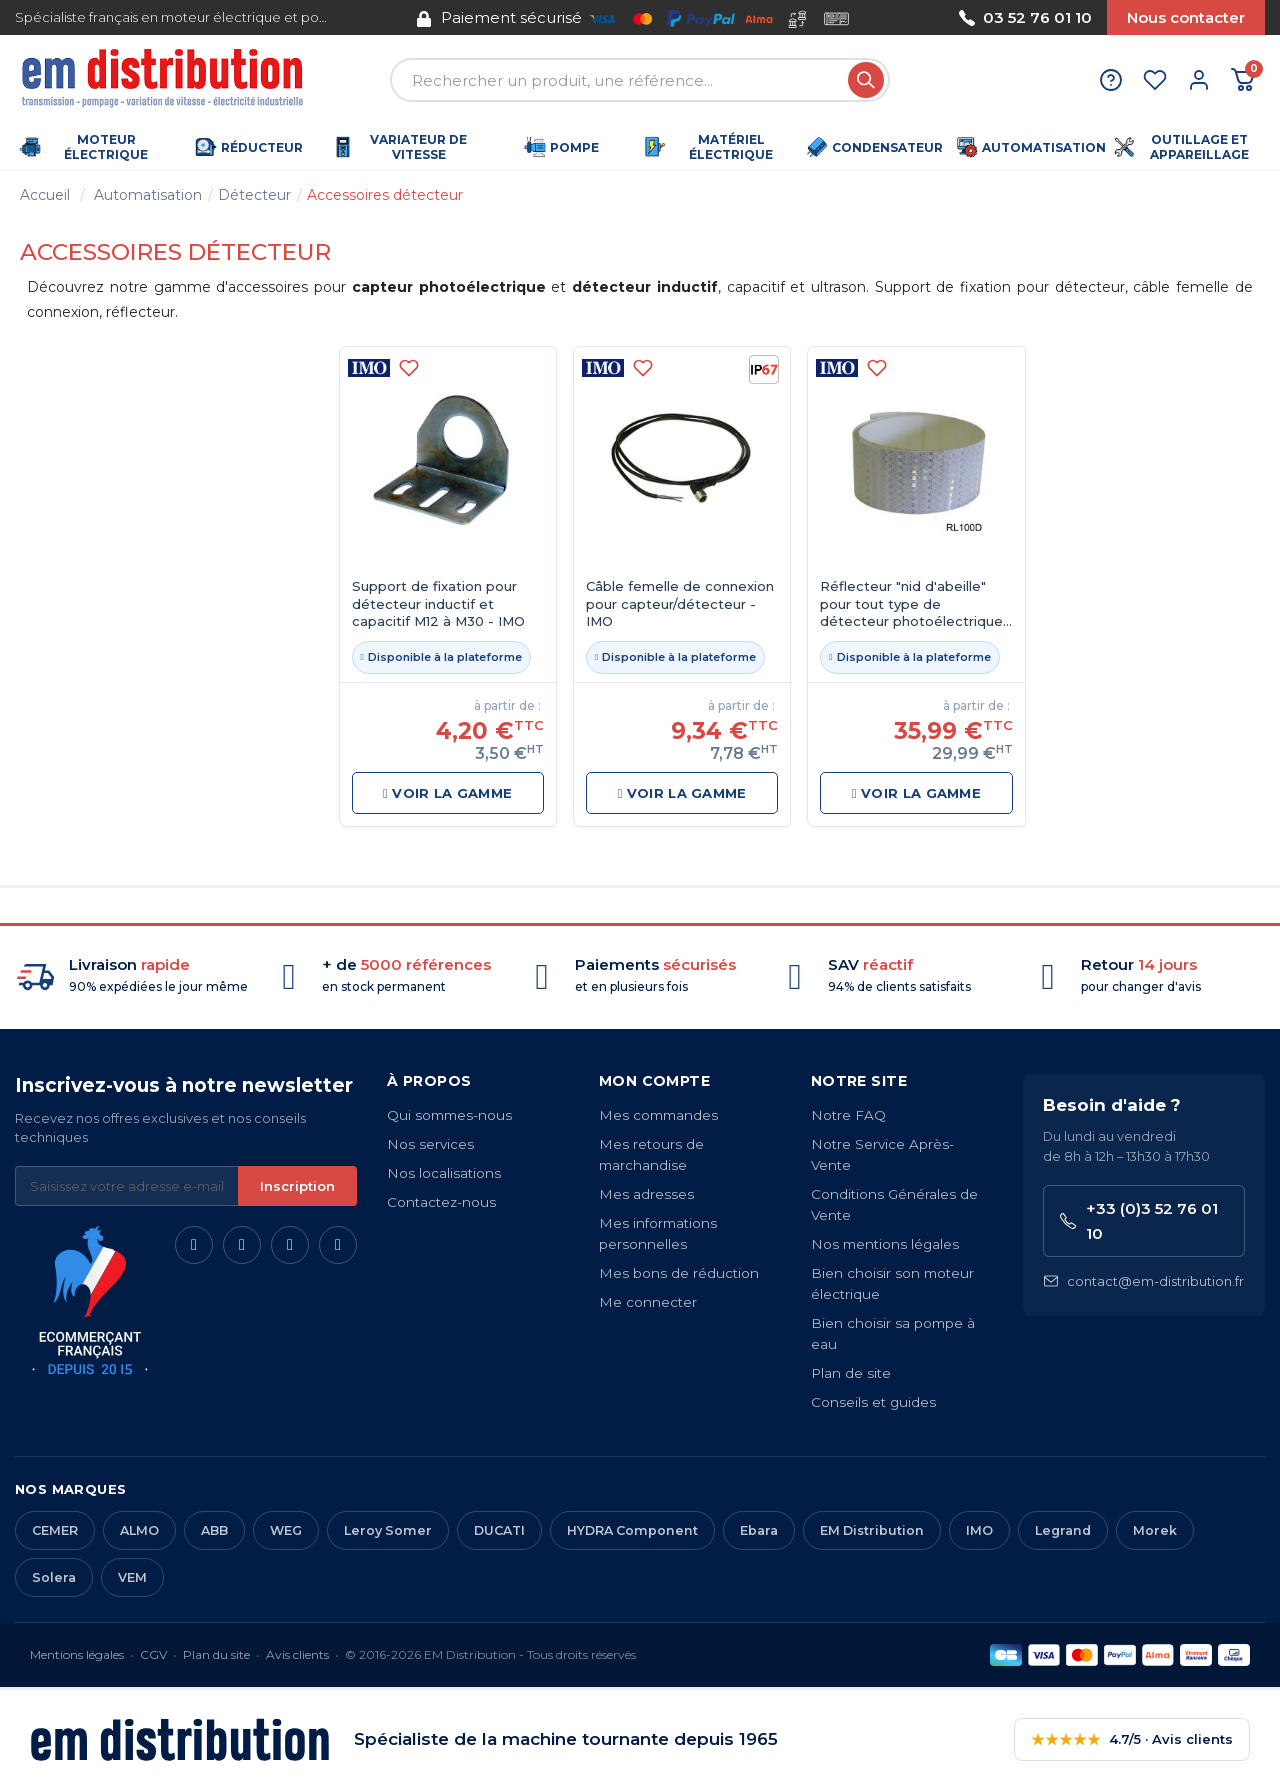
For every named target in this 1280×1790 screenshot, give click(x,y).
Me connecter (648, 1302)
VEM (132, 1577)
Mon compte (654, 1081)
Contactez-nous (441, 1202)
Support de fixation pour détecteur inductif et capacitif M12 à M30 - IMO (438, 603)
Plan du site (216, 1654)
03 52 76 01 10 (1025, 17)
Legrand (1063, 1530)
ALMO (139, 1530)
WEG (286, 1530)
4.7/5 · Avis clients (1132, 1739)
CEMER (55, 1530)
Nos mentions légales (885, 1244)
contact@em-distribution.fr (1143, 1281)
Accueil (45, 195)
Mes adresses (646, 1194)
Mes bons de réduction (679, 1273)
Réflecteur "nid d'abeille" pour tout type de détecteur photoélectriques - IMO (915, 604)
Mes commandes (658, 1115)
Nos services (430, 1144)
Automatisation (148, 195)
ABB (214, 1530)
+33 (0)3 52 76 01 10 (1139, 1221)
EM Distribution (872, 1530)
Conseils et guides (873, 1402)
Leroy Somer (388, 1530)
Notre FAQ (848, 1115)
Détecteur (254, 195)
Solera (54, 1577)
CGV (153, 1654)
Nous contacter (1186, 17)
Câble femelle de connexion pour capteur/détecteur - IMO (680, 603)
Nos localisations (444, 1173)
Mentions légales (77, 1654)
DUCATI (499, 1530)
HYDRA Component (632, 1530)
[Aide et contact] (1111, 80)
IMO (979, 1530)
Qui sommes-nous (449, 1115)
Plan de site (851, 1373)
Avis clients (297, 1654)
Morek (1155, 1530)
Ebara (759, 1530)
